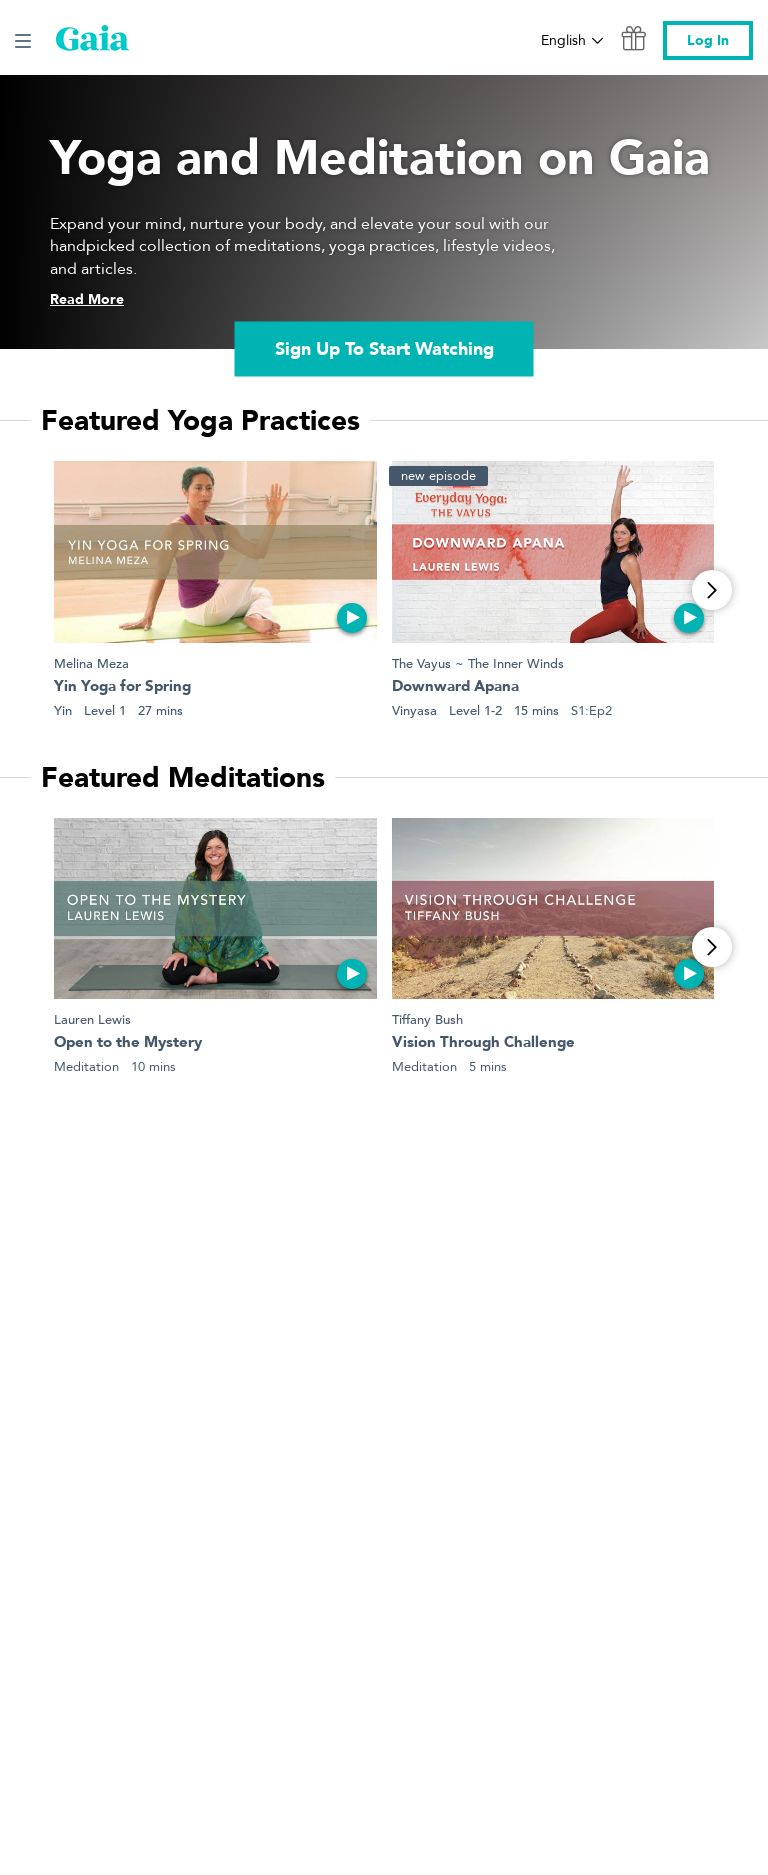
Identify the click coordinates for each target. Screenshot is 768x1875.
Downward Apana (455, 687)
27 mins (160, 710)
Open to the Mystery (128, 1043)
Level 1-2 (475, 710)
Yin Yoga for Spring (122, 687)
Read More (87, 299)
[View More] (712, 590)
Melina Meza (91, 663)
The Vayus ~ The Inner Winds (478, 663)
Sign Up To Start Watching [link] (384, 349)
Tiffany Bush (427, 1019)
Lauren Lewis (92, 1019)
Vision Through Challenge (483, 1043)
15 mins (536, 710)
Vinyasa (414, 710)
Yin (63, 710)
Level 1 (105, 710)
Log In (708, 40)
